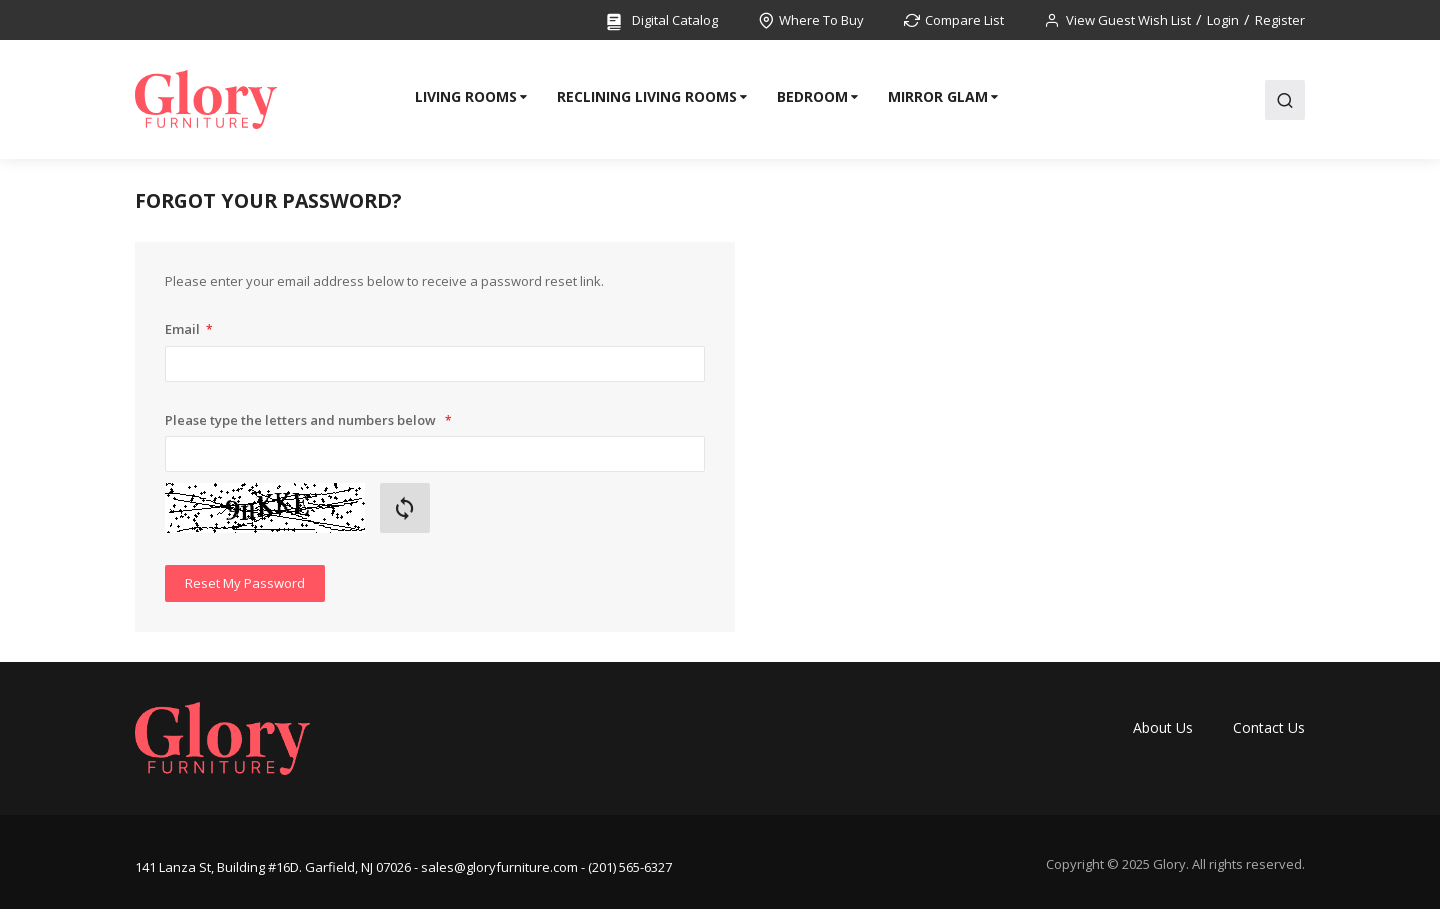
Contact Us (1269, 727)
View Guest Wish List (1128, 20)
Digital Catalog (661, 21)
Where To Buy (821, 20)
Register (1280, 20)
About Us (1163, 727)
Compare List (964, 20)
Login (1223, 20)
